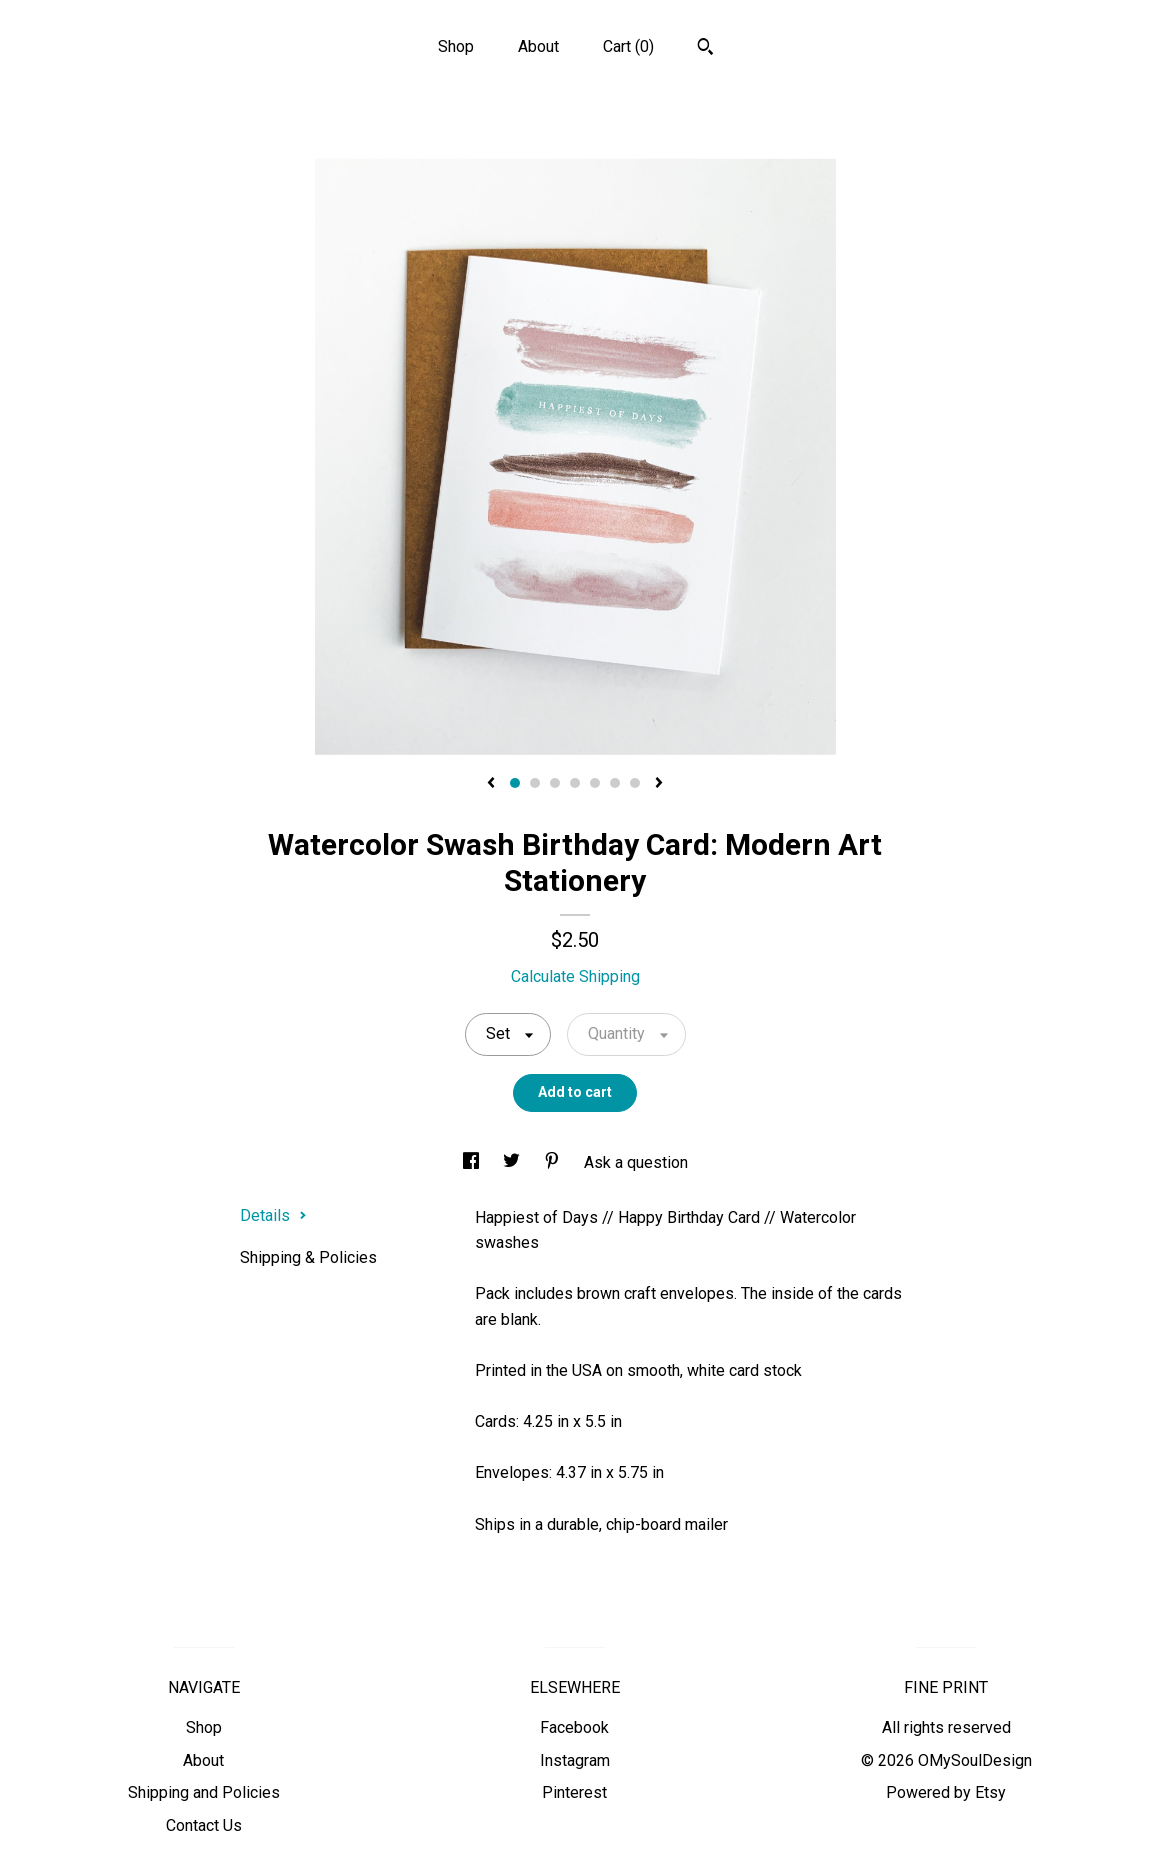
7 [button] (635, 783)
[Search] (705, 49)
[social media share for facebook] (473, 1162)
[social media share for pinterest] (554, 1162)
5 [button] (595, 783)
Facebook (574, 1727)
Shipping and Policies (204, 1792)
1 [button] (515, 783)
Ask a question (636, 1162)
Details (273, 1215)
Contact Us (204, 1825)
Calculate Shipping (575, 976)
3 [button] (555, 783)
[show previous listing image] (491, 784)
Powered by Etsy (946, 1792)
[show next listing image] (659, 784)
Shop (456, 46)
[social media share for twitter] (513, 1162)
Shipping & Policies (308, 1257)
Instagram (575, 1760)
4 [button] (575, 783)
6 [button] (615, 783)
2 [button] (535, 783)
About (538, 46)
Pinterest (574, 1792)
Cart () (628, 46)
